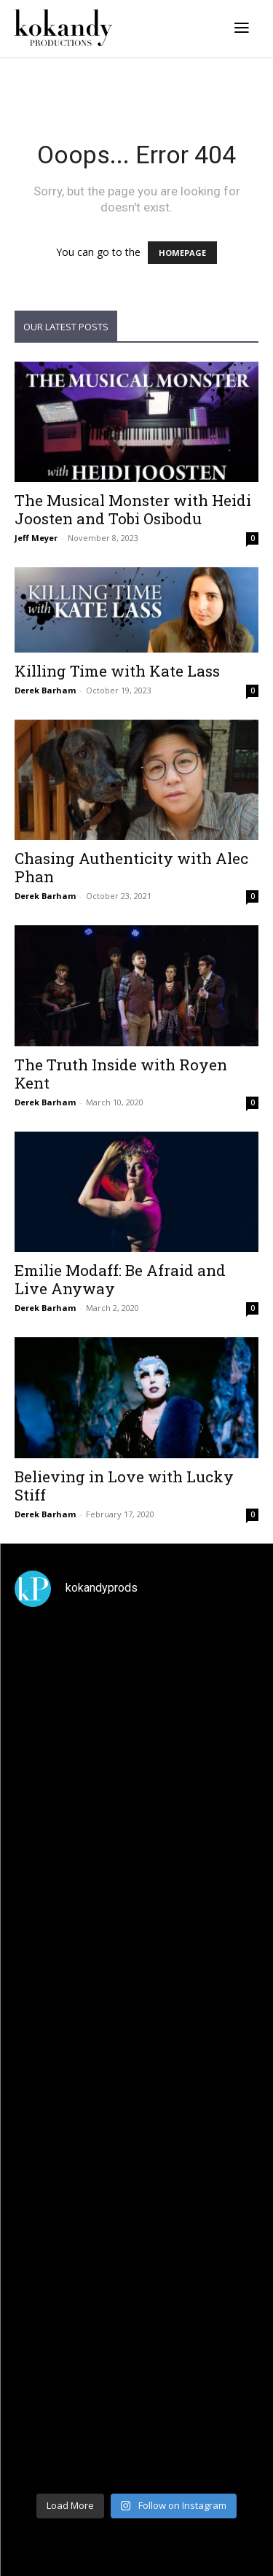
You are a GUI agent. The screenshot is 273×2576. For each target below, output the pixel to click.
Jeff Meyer (36, 537)
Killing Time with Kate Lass (117, 671)
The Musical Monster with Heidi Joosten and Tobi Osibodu (133, 509)
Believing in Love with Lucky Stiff (124, 1485)
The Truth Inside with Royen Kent (121, 1073)
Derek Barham (45, 690)
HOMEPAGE (182, 252)
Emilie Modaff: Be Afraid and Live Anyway (120, 1279)
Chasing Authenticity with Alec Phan (131, 867)
